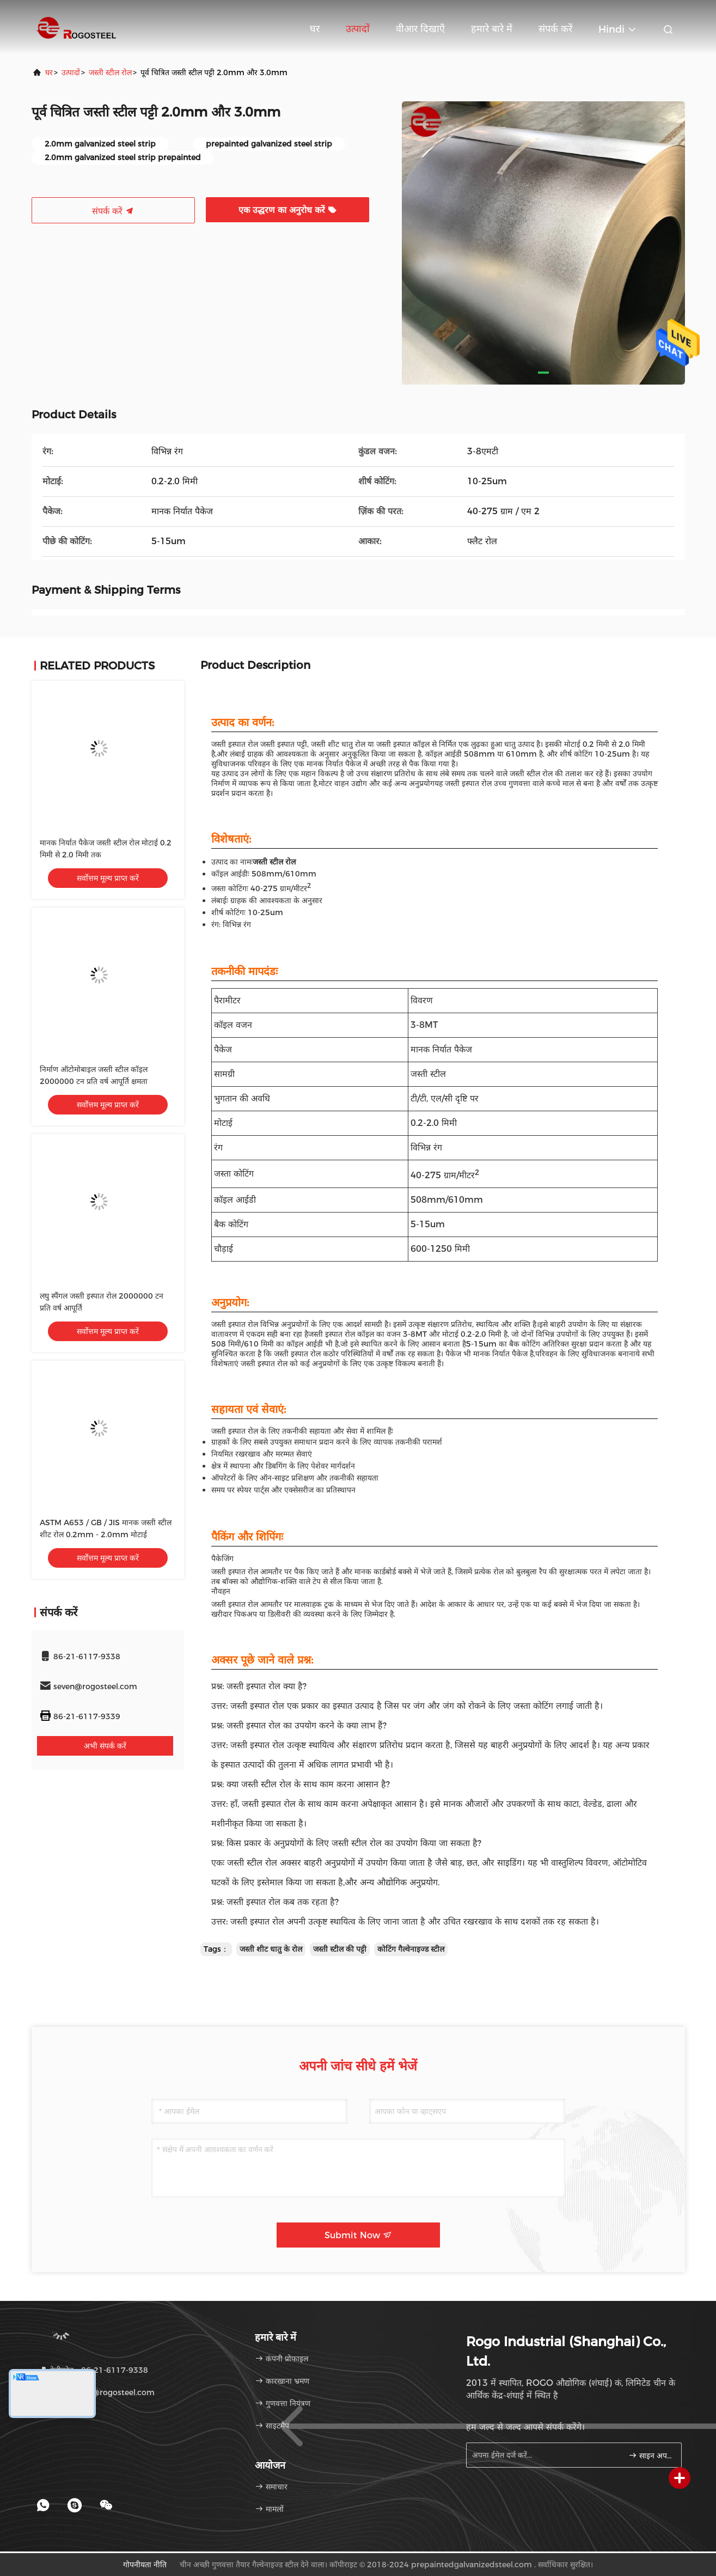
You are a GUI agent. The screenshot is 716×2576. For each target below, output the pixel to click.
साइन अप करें (650, 2456)
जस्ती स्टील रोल (110, 72)
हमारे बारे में (491, 29)
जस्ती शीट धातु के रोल (271, 1949)
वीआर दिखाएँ (420, 29)
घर (315, 29)
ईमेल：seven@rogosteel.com (97, 2392)
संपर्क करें (555, 29)
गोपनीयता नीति (145, 2564)
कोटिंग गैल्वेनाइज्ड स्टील (410, 1949)
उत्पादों (358, 29)
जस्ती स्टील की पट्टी (339, 1949)
